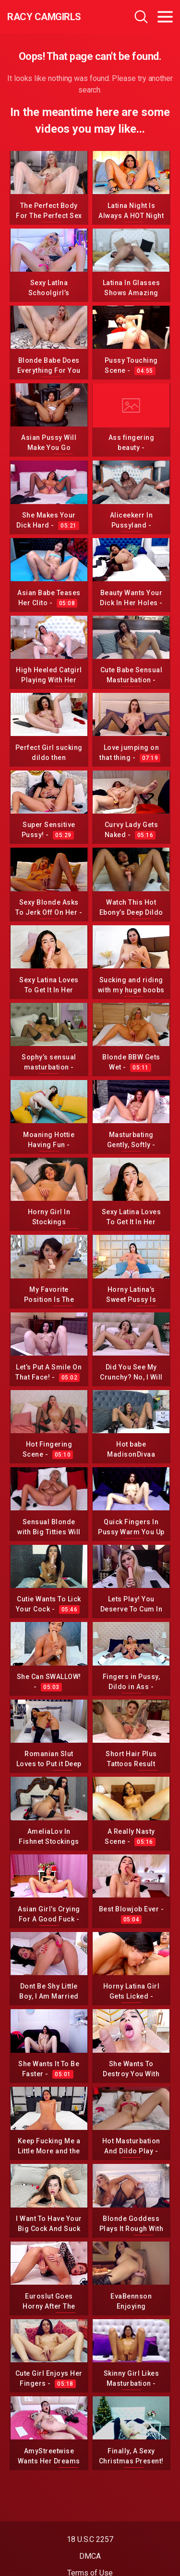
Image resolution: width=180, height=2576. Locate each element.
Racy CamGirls (44, 16)
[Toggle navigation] (165, 17)
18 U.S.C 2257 (90, 2539)
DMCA (90, 2556)
